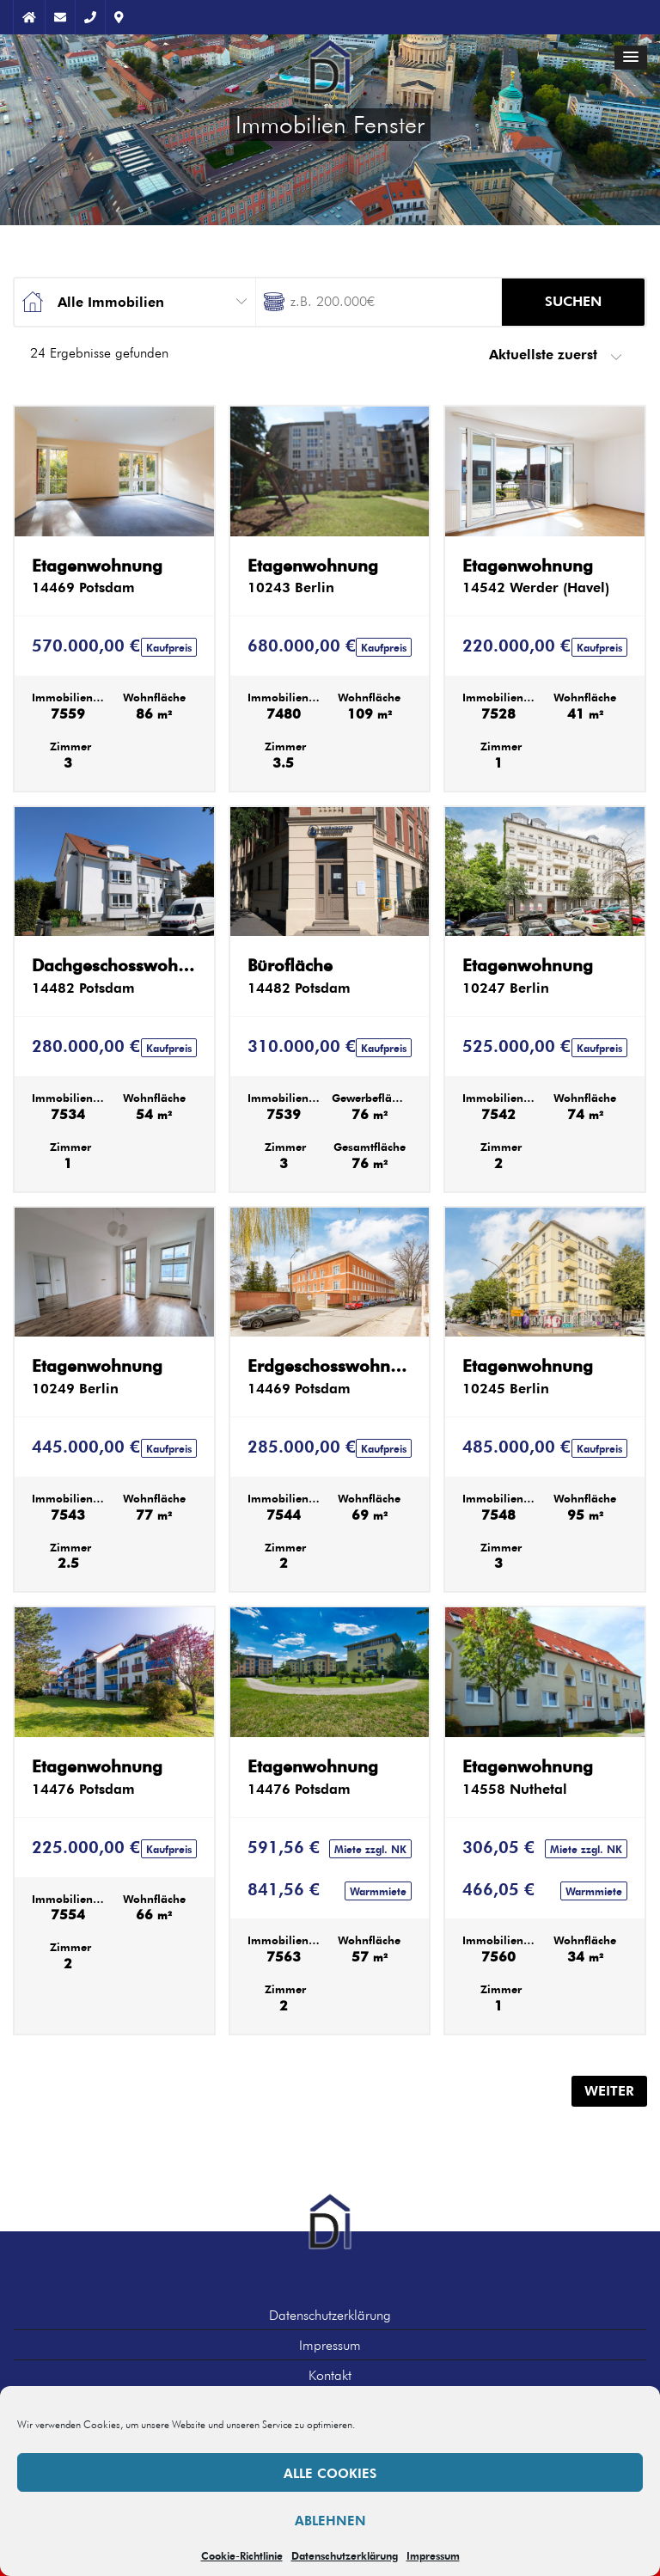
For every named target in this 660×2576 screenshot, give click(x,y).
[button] (630, 58)
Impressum (433, 2555)
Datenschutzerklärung (344, 2555)
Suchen (573, 301)
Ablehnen (330, 2520)
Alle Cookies (330, 2472)
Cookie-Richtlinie (242, 2555)
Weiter (609, 2091)
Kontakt (330, 2374)
